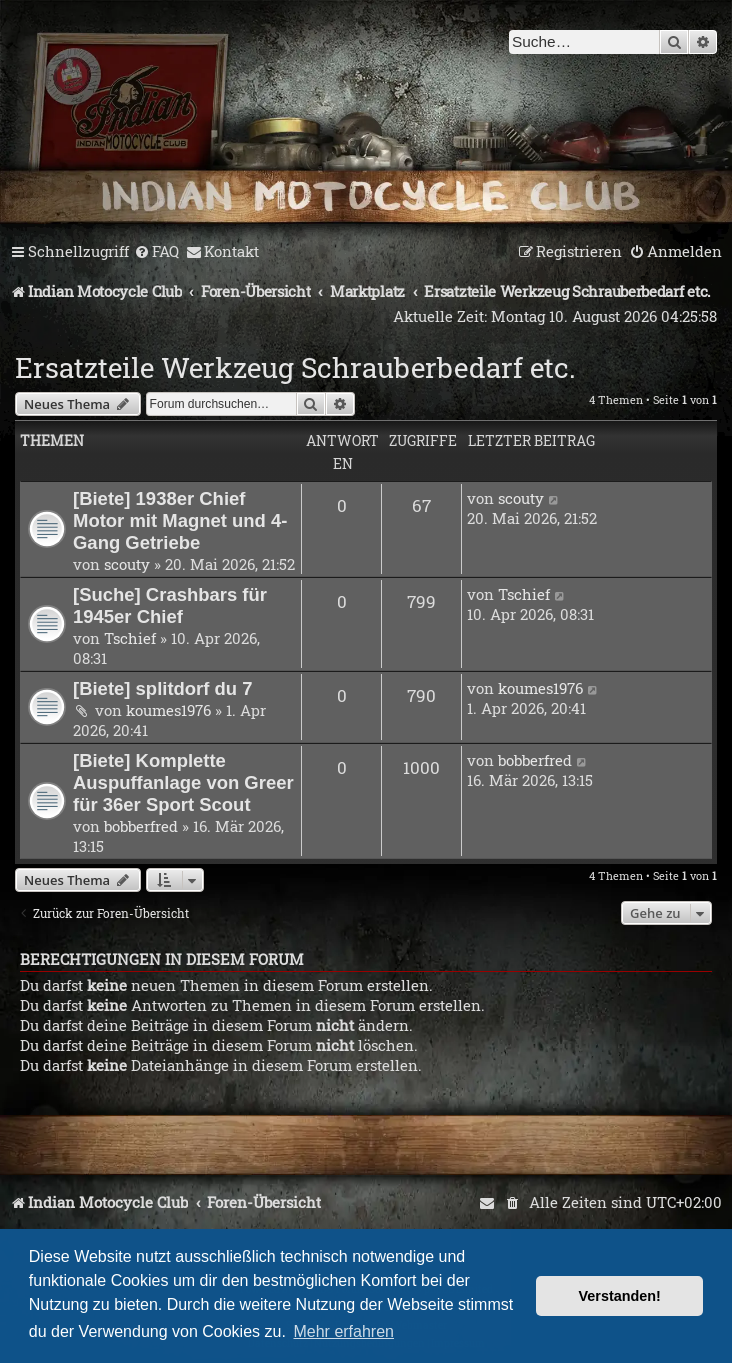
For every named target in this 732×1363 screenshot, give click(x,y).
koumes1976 (168, 710)
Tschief (130, 638)
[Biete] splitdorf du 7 (163, 688)
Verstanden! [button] (620, 1296)
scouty (127, 564)
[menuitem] (156, 252)
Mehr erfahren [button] (343, 1331)
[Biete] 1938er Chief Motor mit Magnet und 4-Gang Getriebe (180, 520)
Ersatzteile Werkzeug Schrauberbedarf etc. (295, 367)
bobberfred (141, 826)
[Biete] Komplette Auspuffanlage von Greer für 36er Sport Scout (183, 782)
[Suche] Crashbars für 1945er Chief (170, 605)
